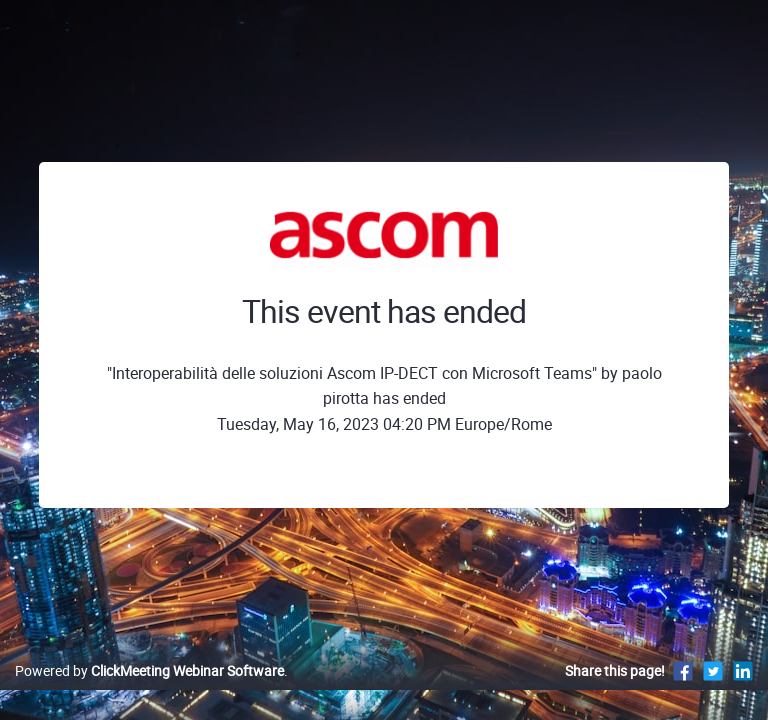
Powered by (149, 670)
